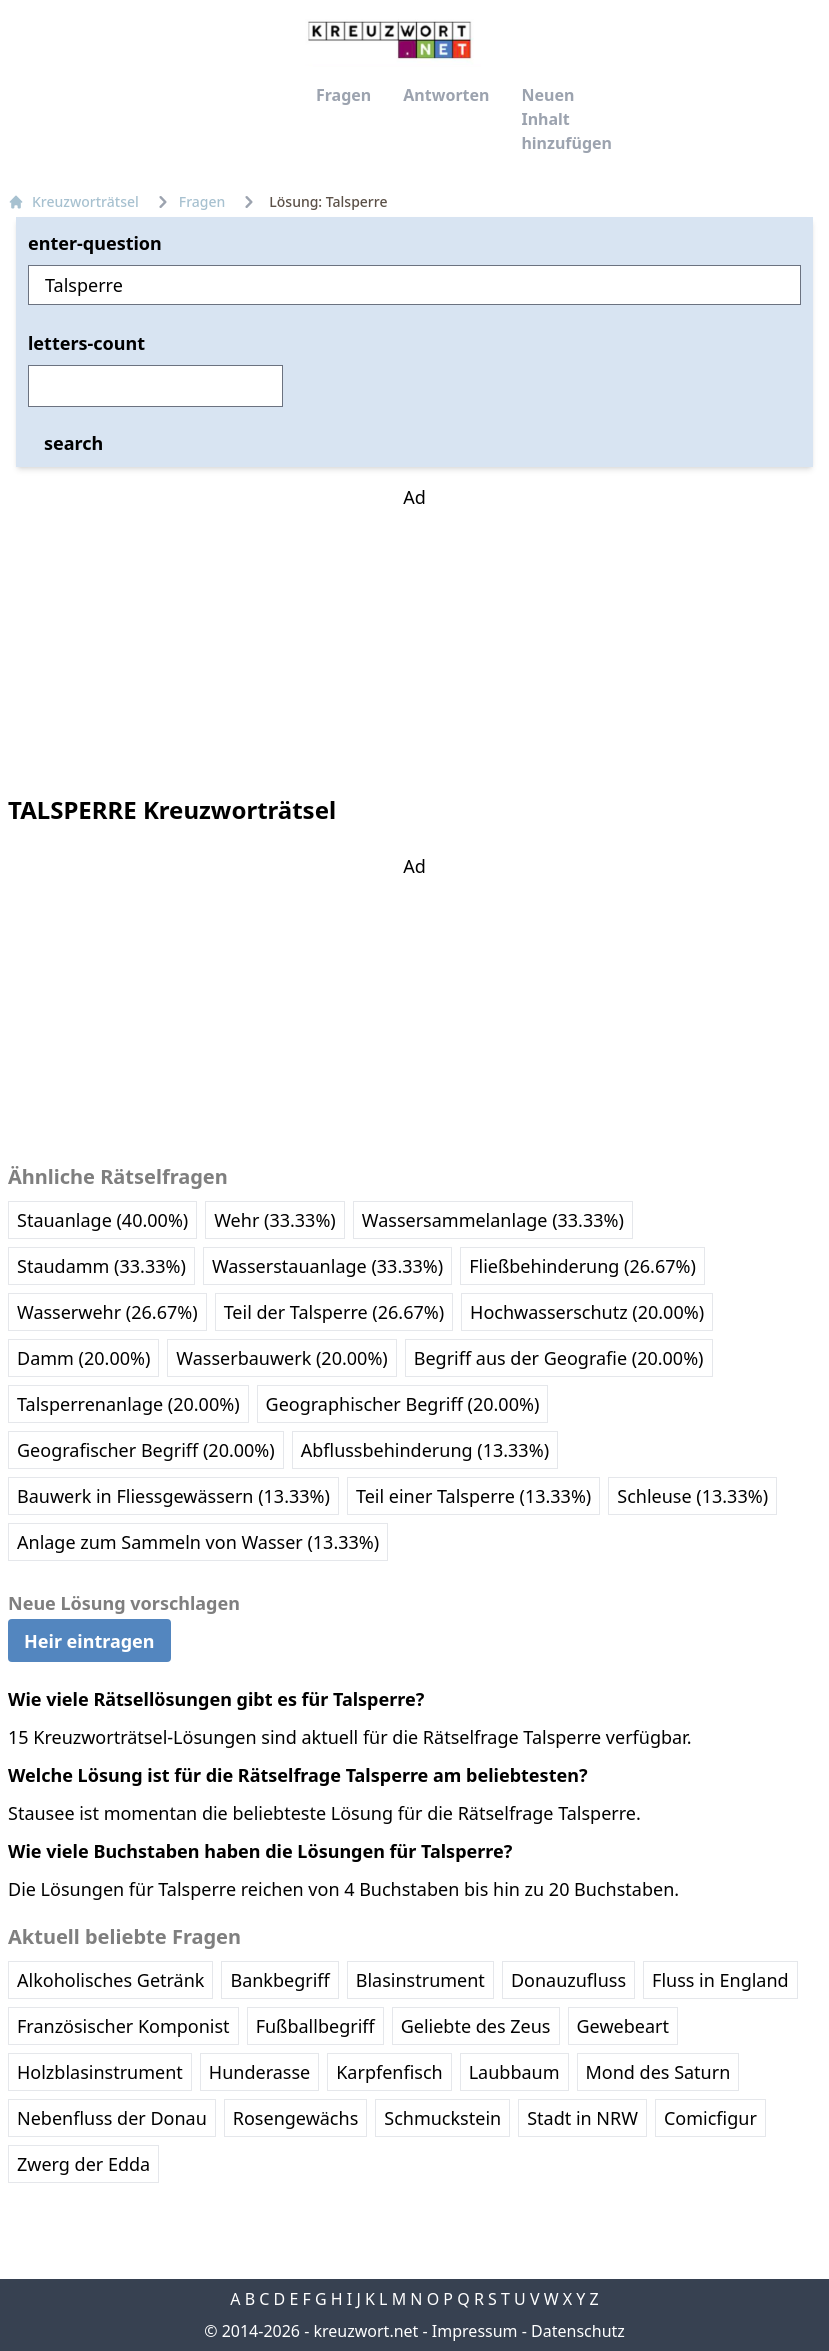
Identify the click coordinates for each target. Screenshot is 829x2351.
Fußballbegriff (315, 2026)
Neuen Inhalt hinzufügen (566, 119)
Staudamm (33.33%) (101, 1266)
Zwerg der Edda (83, 2164)
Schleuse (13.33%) (692, 1496)
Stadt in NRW (582, 2118)
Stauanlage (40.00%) (102, 1220)
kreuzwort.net (365, 2331)
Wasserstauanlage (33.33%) (327, 1266)
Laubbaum (514, 2072)
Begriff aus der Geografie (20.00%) (559, 1358)
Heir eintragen (89, 1641)
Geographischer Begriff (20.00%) (403, 1404)
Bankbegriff (279, 1980)
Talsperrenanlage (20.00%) (128, 1404)
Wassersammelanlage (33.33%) (493, 1220)
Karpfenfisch (389, 2072)
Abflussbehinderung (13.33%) (425, 1450)
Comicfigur (710, 2118)
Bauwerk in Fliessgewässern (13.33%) (173, 1496)
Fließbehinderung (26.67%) (582, 1266)
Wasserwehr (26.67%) (107, 1312)
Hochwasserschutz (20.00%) (587, 1312)
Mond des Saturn (658, 2072)
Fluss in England (720, 1980)
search (73, 443)
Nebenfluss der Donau (112, 2118)
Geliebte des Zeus (476, 2026)
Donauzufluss (568, 1980)
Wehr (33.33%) (275, 1220)
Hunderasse (259, 2072)
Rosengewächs (295, 2118)
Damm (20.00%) (83, 1358)
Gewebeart (623, 2026)
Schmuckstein (442, 2118)
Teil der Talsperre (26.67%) (334, 1312)
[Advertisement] (415, 636)
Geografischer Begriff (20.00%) (146, 1450)
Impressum (475, 2331)
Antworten (446, 95)
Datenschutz (578, 2331)
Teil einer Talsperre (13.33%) (473, 1496)
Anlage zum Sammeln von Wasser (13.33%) (198, 1542)
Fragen (343, 95)
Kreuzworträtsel (73, 201)
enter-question (95, 243)
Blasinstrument (420, 1980)
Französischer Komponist (123, 2026)
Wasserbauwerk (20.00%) (281, 1358)
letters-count (86, 343)
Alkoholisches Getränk (110, 1980)
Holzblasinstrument (100, 2072)
